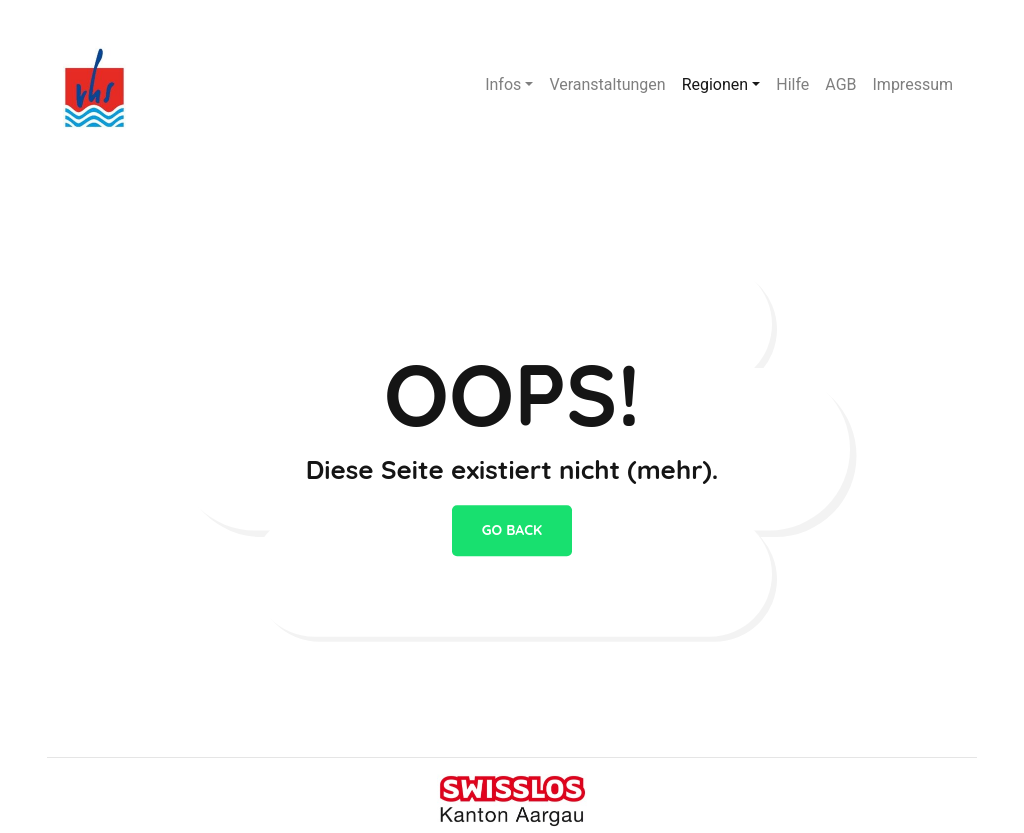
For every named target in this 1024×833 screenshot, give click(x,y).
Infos (503, 84)
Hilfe (792, 84)
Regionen (715, 84)
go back (512, 530)
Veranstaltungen (607, 84)
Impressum (913, 84)
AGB (840, 84)
